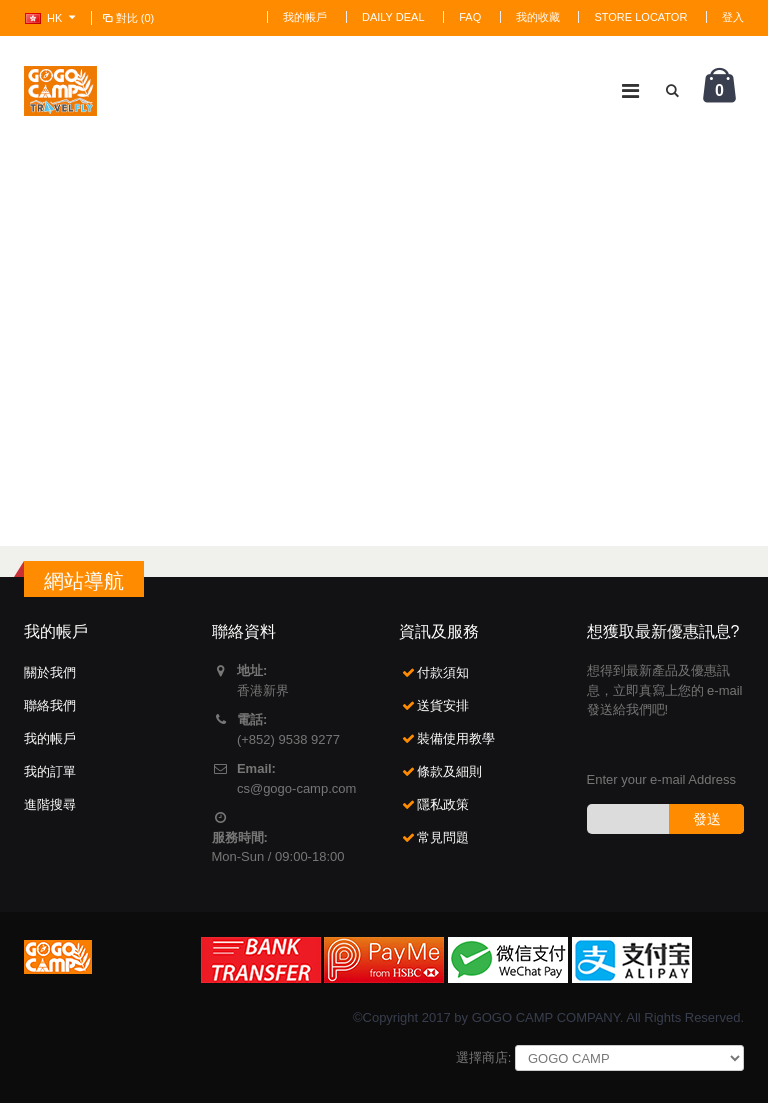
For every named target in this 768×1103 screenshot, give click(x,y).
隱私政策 (443, 804)
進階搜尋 (50, 804)
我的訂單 (50, 771)
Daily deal (393, 17)
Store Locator (640, 17)
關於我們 (50, 672)
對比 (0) (127, 18)
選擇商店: (484, 1057)
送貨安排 (443, 705)
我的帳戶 (305, 17)
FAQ (470, 17)
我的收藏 (538, 17)
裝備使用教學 (456, 738)
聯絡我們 (50, 705)
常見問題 (443, 837)
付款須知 (443, 672)
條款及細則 (449, 771)
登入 (733, 17)
